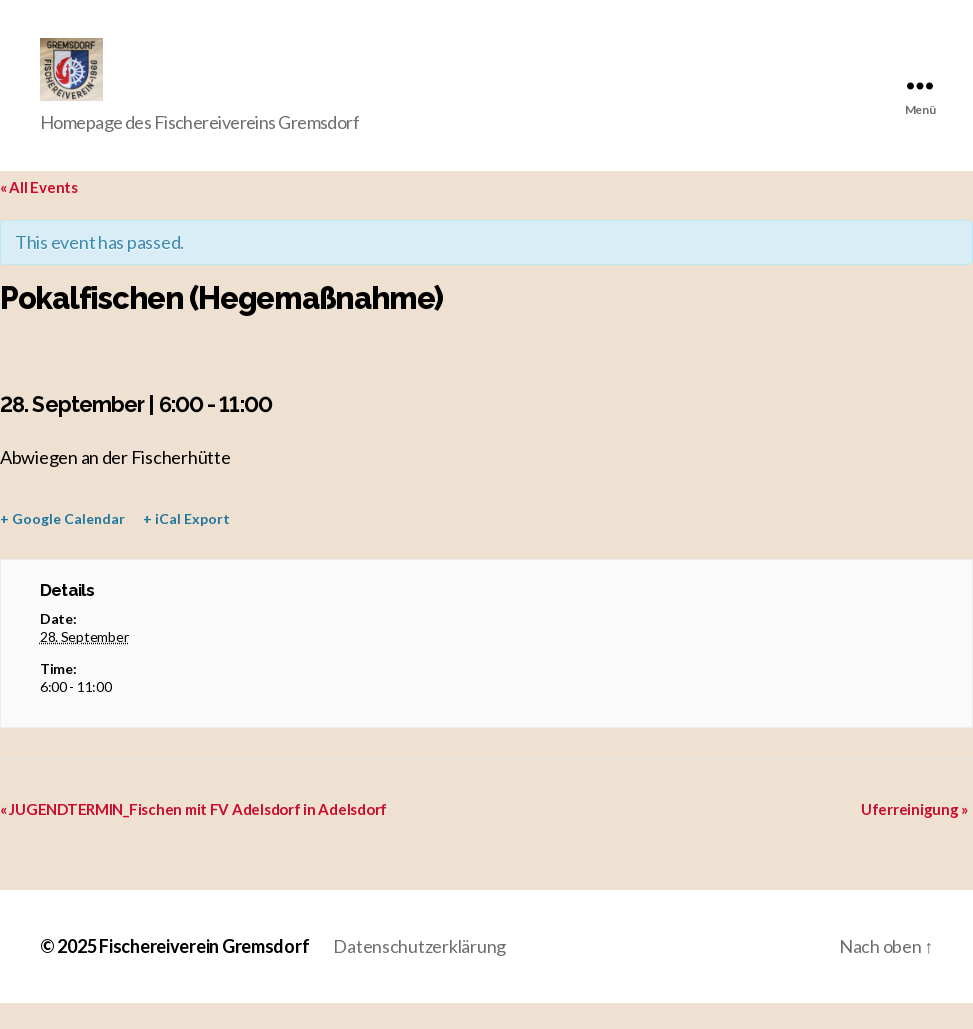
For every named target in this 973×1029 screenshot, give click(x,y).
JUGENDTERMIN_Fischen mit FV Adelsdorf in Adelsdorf (193, 835)
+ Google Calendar (62, 545)
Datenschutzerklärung (419, 972)
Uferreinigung (914, 835)
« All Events (39, 214)
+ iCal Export (186, 545)
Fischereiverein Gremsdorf (204, 972)
